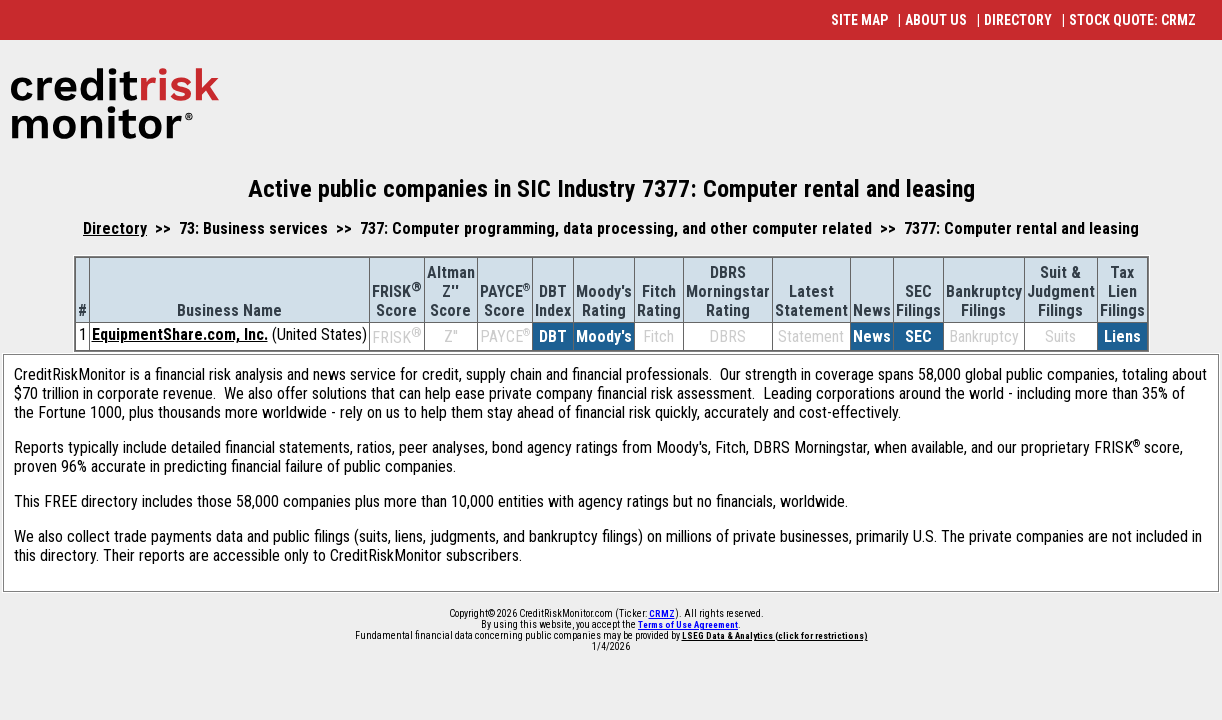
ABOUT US (936, 20)
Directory (115, 228)
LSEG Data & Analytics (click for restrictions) (775, 636)
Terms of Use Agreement (688, 625)
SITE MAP (859, 20)
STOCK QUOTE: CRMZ (1132, 20)
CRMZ (662, 614)
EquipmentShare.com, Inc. (180, 334)
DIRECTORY (1018, 20)
